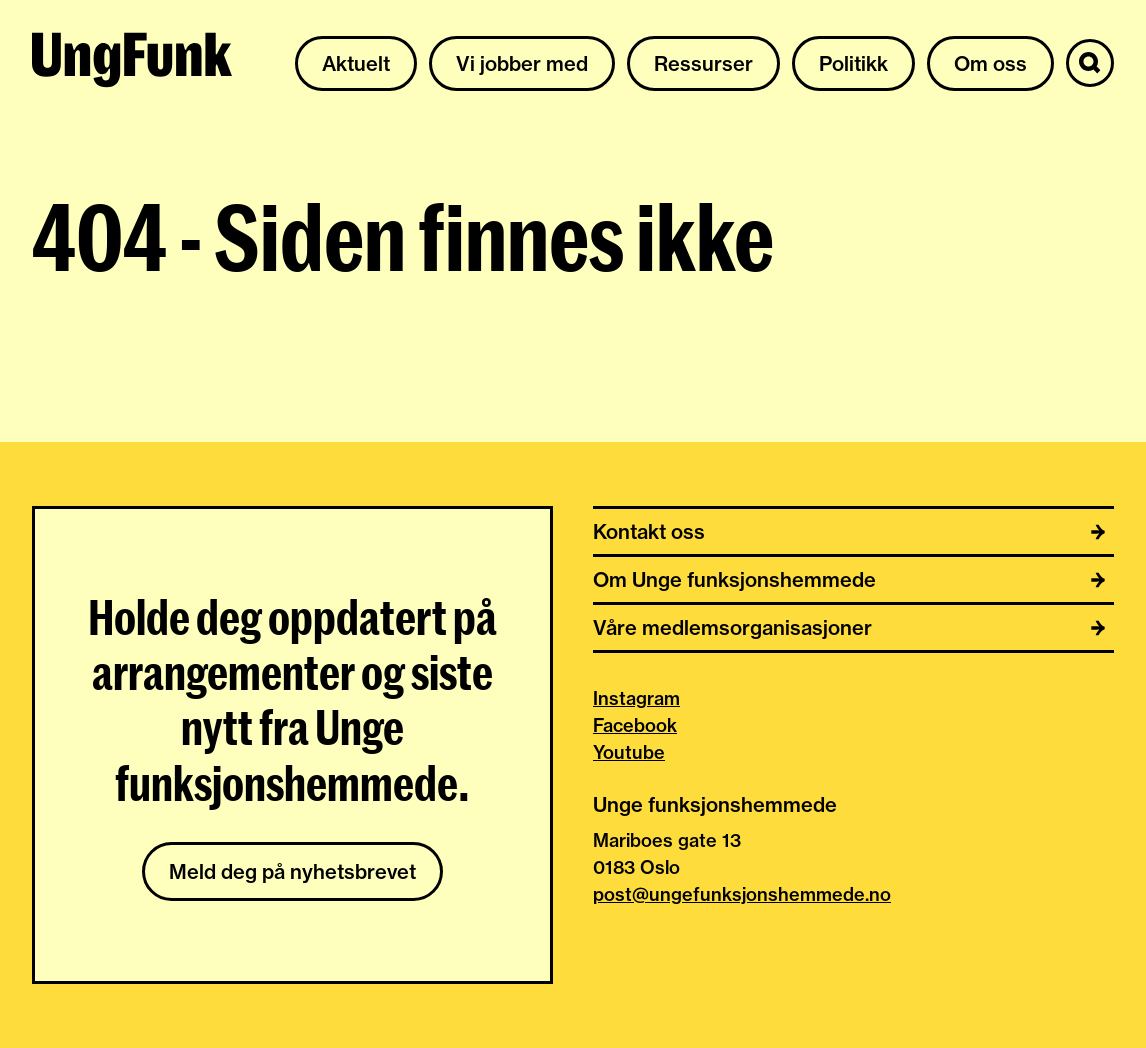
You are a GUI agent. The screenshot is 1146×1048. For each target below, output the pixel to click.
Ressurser (703, 63)
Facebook (635, 725)
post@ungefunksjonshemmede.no (742, 894)
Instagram (636, 698)
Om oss (990, 63)
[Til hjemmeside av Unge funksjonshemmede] (132, 63)
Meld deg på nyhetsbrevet (292, 871)
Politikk (853, 63)
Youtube (629, 752)
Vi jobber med (522, 63)
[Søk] (1090, 63)
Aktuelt (356, 63)
